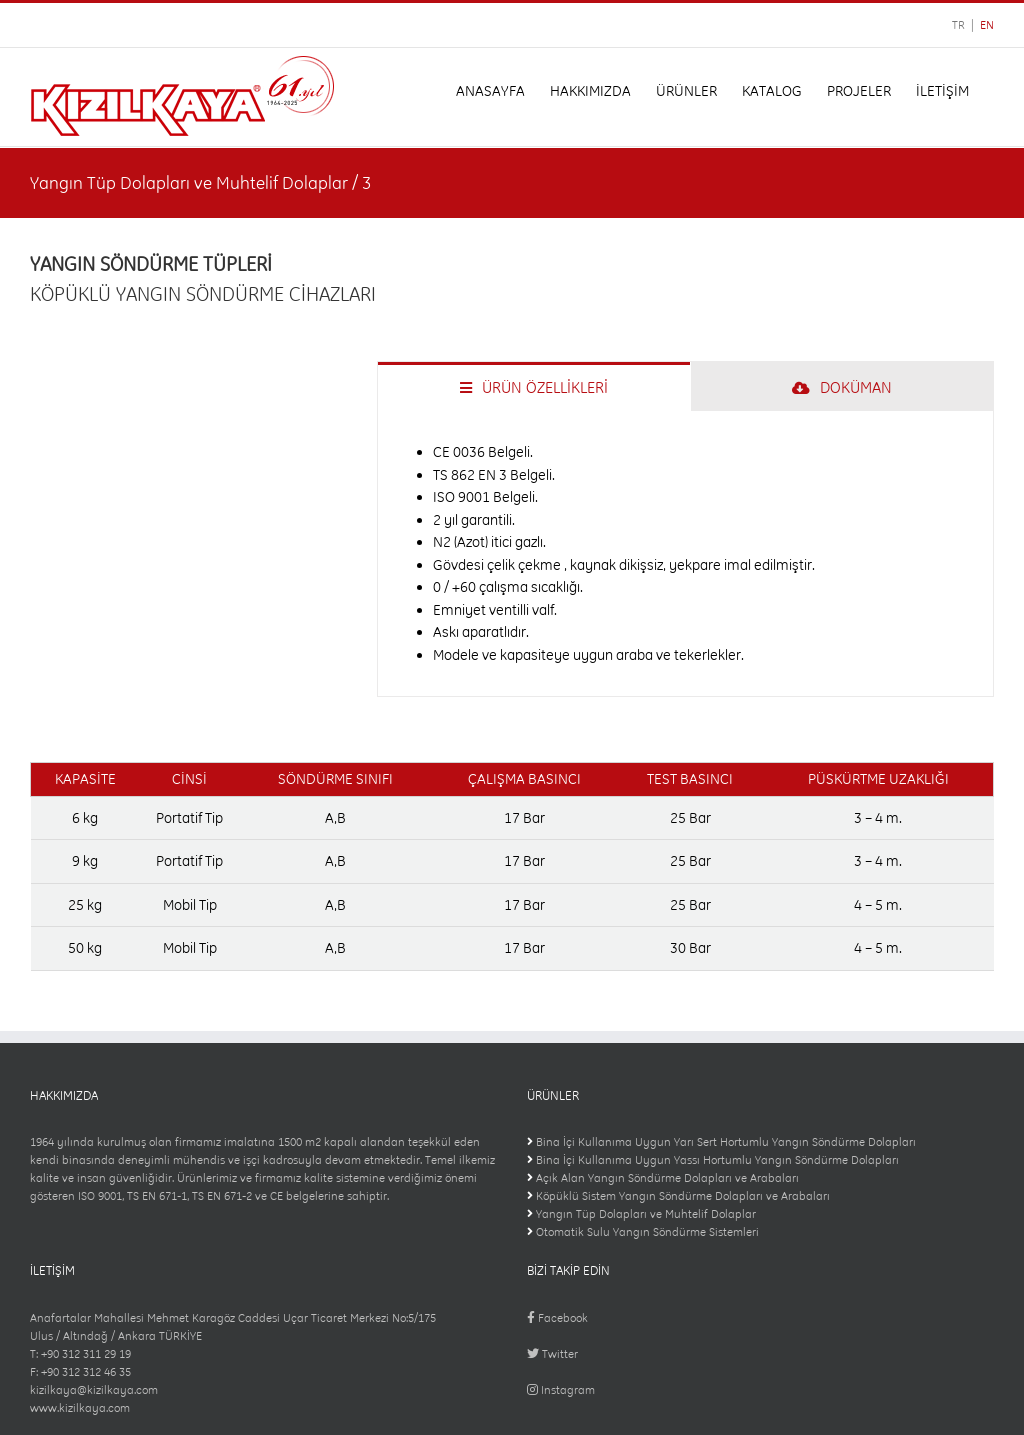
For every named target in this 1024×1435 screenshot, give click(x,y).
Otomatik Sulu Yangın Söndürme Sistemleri (647, 1232)
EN (987, 25)
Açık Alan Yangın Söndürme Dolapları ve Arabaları (667, 1178)
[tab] (534, 386)
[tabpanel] (685, 554)
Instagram (561, 1390)
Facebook (557, 1318)
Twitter (552, 1354)
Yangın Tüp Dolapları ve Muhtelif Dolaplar (646, 1214)
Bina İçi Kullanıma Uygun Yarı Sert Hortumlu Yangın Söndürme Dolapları (726, 1142)
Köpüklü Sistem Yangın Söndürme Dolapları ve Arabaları (683, 1196)
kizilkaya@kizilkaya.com (94, 1390)
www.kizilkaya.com (80, 1408)
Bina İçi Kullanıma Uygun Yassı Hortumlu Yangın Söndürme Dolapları (717, 1160)
